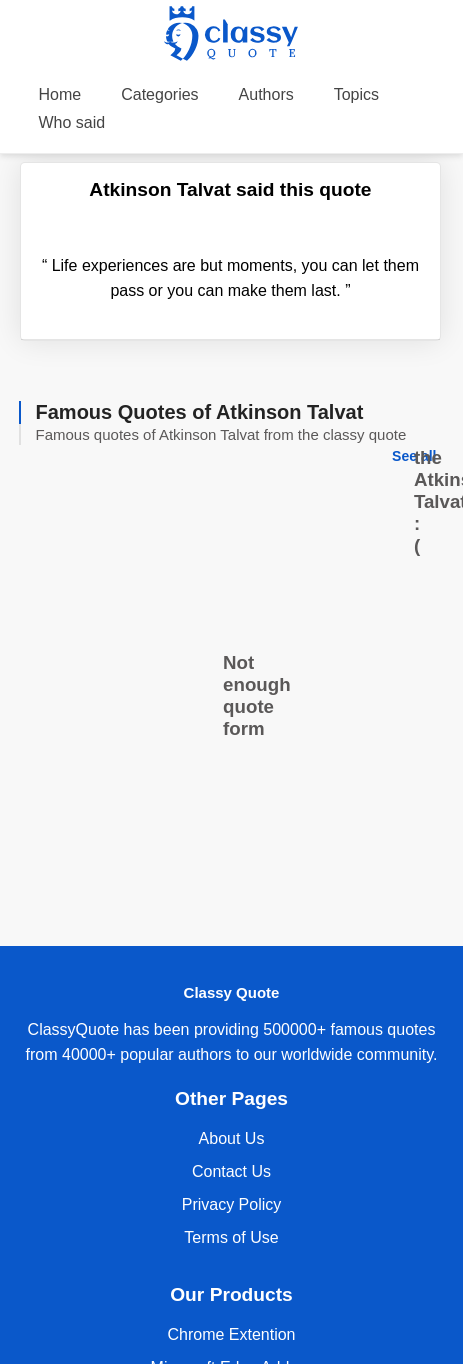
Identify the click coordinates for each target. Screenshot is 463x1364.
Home (60, 94)
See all (414, 456)
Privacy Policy (232, 1204)
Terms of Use (231, 1237)
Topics (356, 94)
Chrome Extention (231, 1334)
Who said (72, 122)
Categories (159, 94)
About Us (232, 1138)
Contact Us (231, 1171)
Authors (266, 94)
